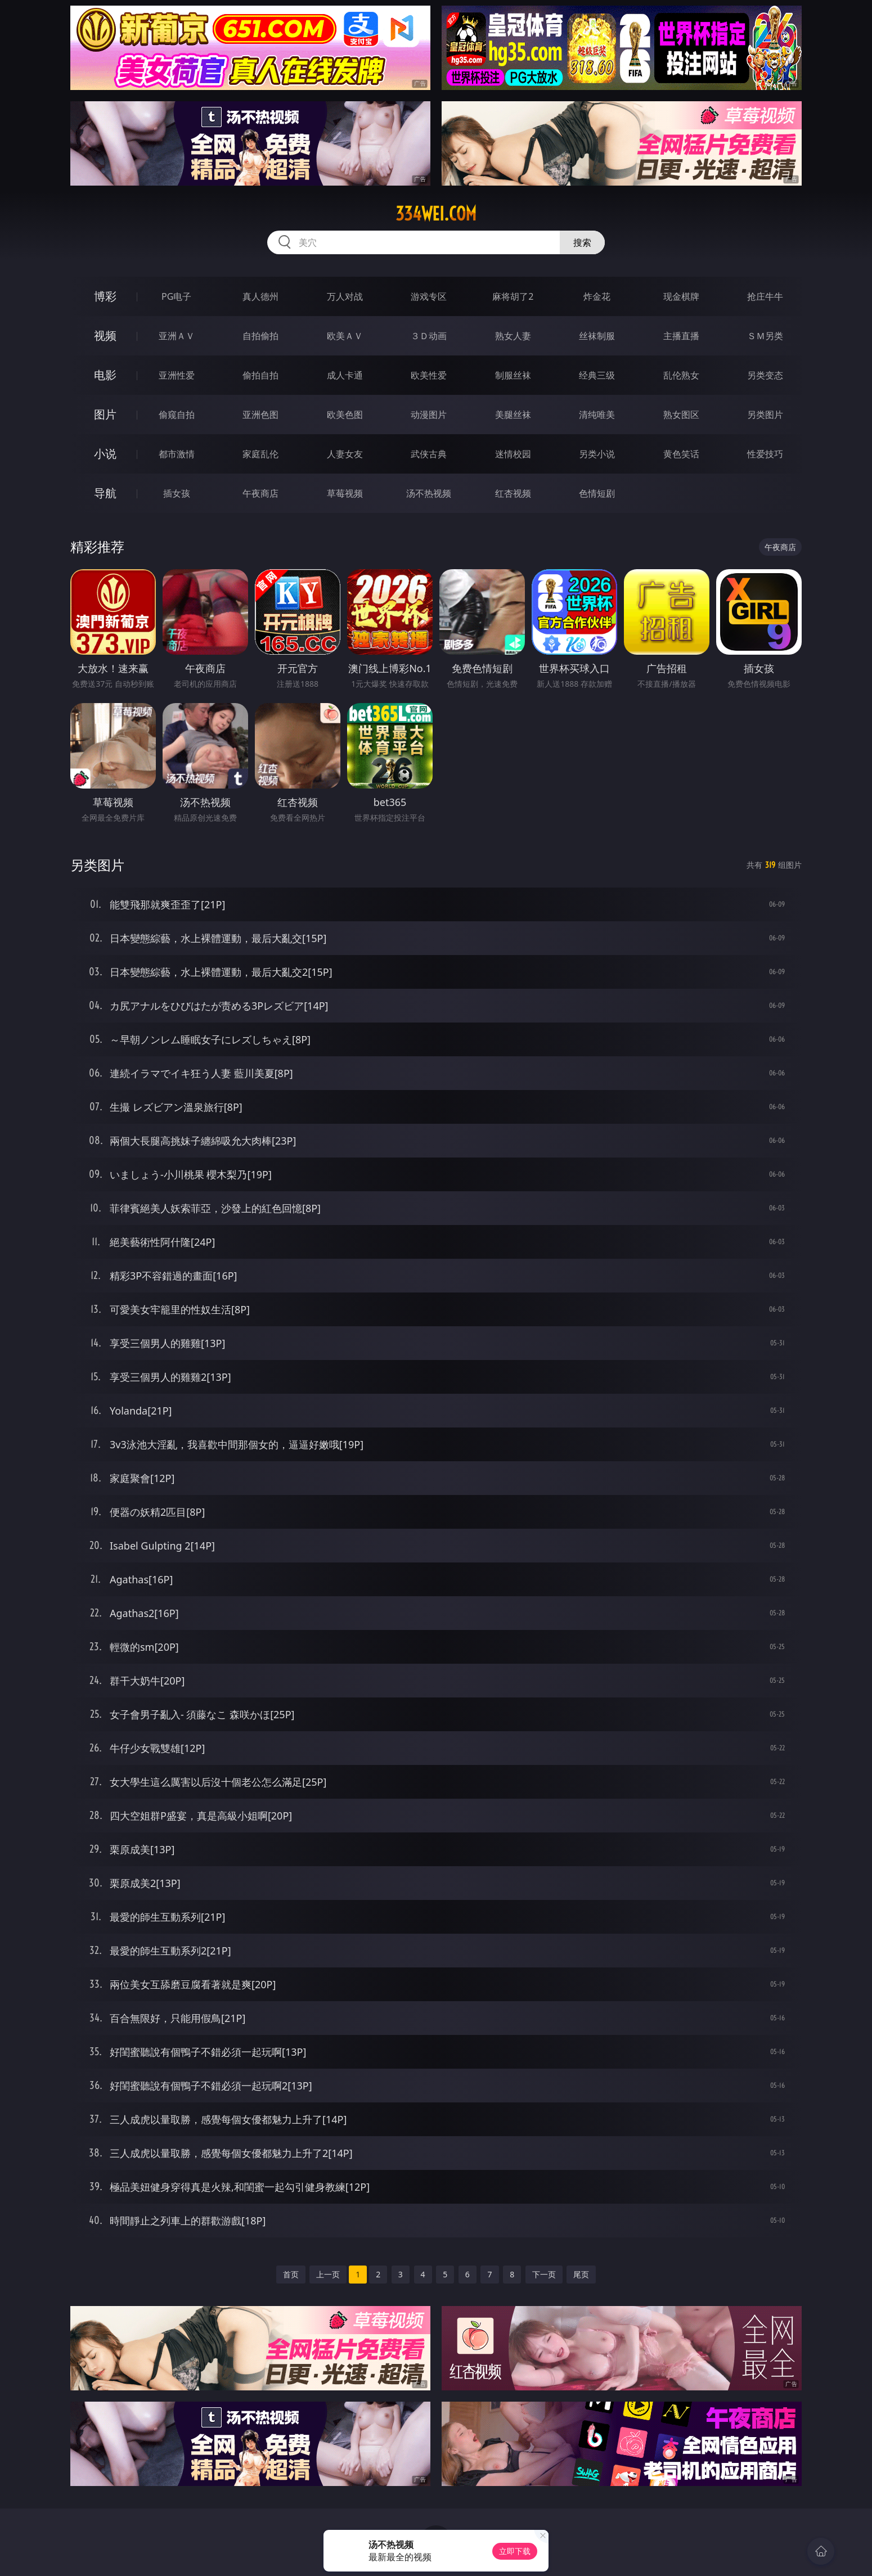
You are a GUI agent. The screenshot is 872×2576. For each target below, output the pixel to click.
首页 (291, 2274)
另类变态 (765, 375)
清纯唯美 (597, 414)
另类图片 (765, 414)
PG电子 (176, 296)
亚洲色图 (260, 414)
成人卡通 (345, 375)
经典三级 (597, 375)
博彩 (105, 296)
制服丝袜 (513, 375)
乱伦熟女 (681, 375)
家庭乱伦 (260, 454)
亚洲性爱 (177, 375)
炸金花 (596, 296)
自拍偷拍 (260, 336)
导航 (105, 493)
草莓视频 (345, 493)
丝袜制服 (597, 336)
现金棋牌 (681, 296)
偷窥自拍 (177, 414)
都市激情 (177, 454)
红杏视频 (513, 493)
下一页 (544, 2274)
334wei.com (436, 213)
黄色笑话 (681, 454)
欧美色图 (345, 414)
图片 (105, 414)
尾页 (581, 2274)
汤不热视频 (428, 493)
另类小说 (597, 454)
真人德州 (260, 296)
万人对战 (345, 296)
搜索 (582, 242)
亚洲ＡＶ (177, 336)
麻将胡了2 (512, 296)
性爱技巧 (765, 454)
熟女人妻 (513, 336)
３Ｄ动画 (429, 336)
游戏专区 (429, 296)
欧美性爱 (429, 375)
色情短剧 (597, 493)
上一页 (328, 2274)
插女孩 (176, 493)
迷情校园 (513, 454)
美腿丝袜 (513, 414)
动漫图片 (429, 414)
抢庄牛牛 (765, 296)
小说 (105, 453)
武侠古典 (429, 454)
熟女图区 (681, 414)
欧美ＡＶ (345, 336)
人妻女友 (345, 454)
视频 (105, 335)
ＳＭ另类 (765, 336)
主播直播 (681, 336)
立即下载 (515, 2551)
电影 (105, 374)
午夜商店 (260, 493)
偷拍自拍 (260, 375)
